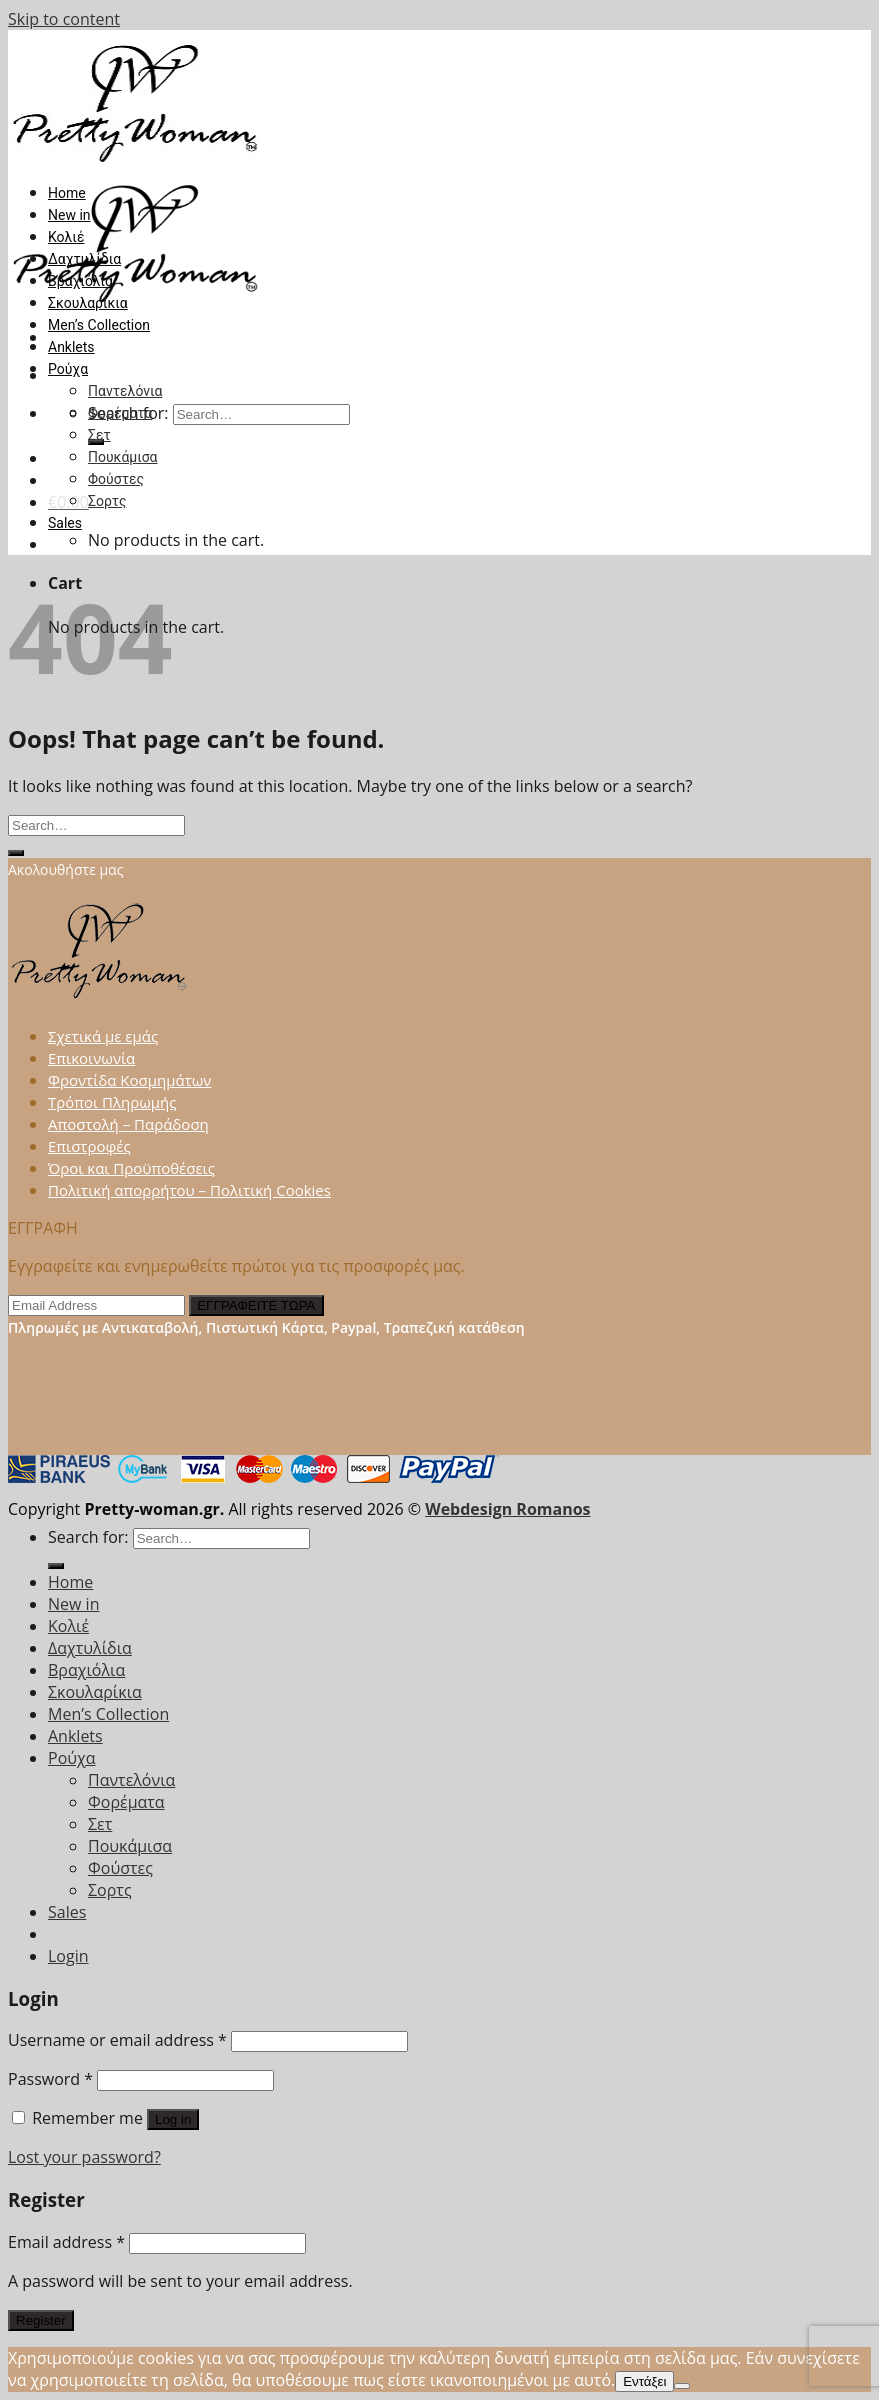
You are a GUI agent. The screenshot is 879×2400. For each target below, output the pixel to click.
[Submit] (16, 853)
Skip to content (64, 19)
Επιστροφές (89, 1146)
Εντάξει (644, 2381)
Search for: (88, 1537)
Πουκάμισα (123, 457)
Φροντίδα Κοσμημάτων (129, 1080)
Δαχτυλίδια (84, 259)
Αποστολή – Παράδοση (128, 1124)
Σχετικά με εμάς (103, 1036)
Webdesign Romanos (507, 1509)
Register (41, 2320)
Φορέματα (120, 413)
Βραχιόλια (80, 281)
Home (67, 193)
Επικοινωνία (91, 1058)
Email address (66, 2242)
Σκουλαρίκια (88, 303)
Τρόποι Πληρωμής (112, 1102)
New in (69, 215)
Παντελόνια (125, 391)
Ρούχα (68, 369)
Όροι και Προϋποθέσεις (131, 1168)
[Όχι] (682, 2386)
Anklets (71, 347)
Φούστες (116, 479)
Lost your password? (84, 2157)
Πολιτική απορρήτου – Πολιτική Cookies (189, 1190)
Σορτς (107, 501)
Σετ (99, 435)
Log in (173, 2119)
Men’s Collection (99, 325)
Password (50, 2079)
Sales (65, 523)
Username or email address (117, 2040)
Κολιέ (66, 237)
